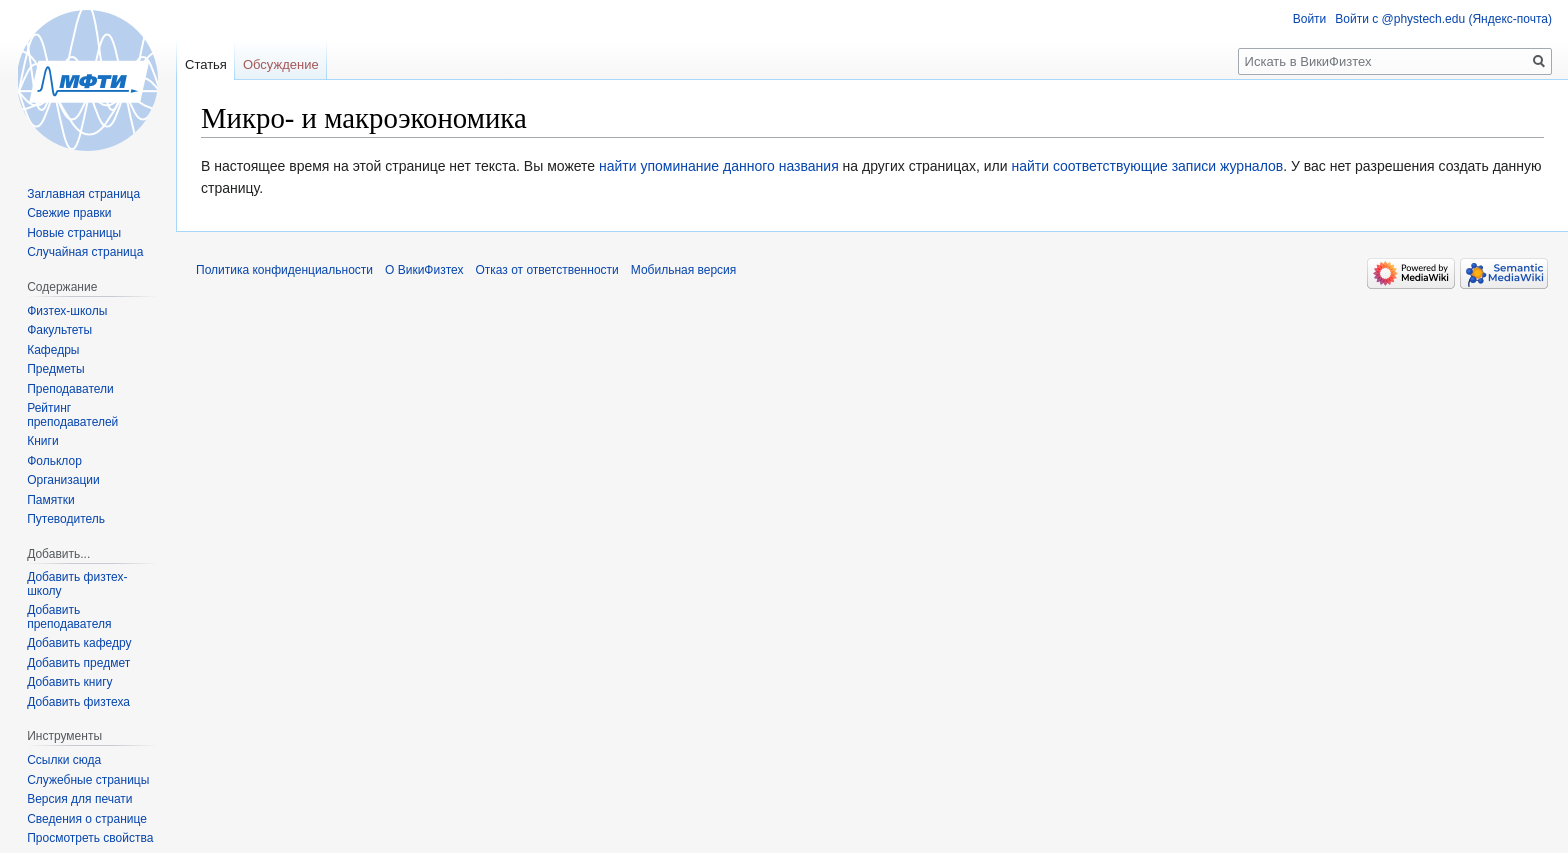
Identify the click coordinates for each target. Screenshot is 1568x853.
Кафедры (53, 350)
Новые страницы (74, 233)
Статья (206, 64)
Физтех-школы (67, 311)
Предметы (55, 369)
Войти (1310, 19)
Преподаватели (70, 389)
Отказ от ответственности (546, 270)
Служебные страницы (88, 780)
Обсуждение (281, 64)
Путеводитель (66, 519)
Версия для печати (79, 799)
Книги (42, 441)
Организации (63, 480)
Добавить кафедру (79, 643)
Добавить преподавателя (69, 617)
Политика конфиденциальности (284, 270)
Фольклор (54, 461)
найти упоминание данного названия (719, 166)
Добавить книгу (69, 682)
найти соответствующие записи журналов (1147, 166)
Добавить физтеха (78, 702)
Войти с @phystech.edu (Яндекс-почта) (1443, 19)
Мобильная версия (684, 270)
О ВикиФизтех (424, 270)
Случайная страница (85, 252)
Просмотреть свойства (90, 838)
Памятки (51, 500)
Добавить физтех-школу (77, 584)
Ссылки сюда (64, 760)
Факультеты (59, 330)
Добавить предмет (78, 663)
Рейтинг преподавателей (72, 415)
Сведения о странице (87, 819)
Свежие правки (69, 213)
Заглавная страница (83, 194)
